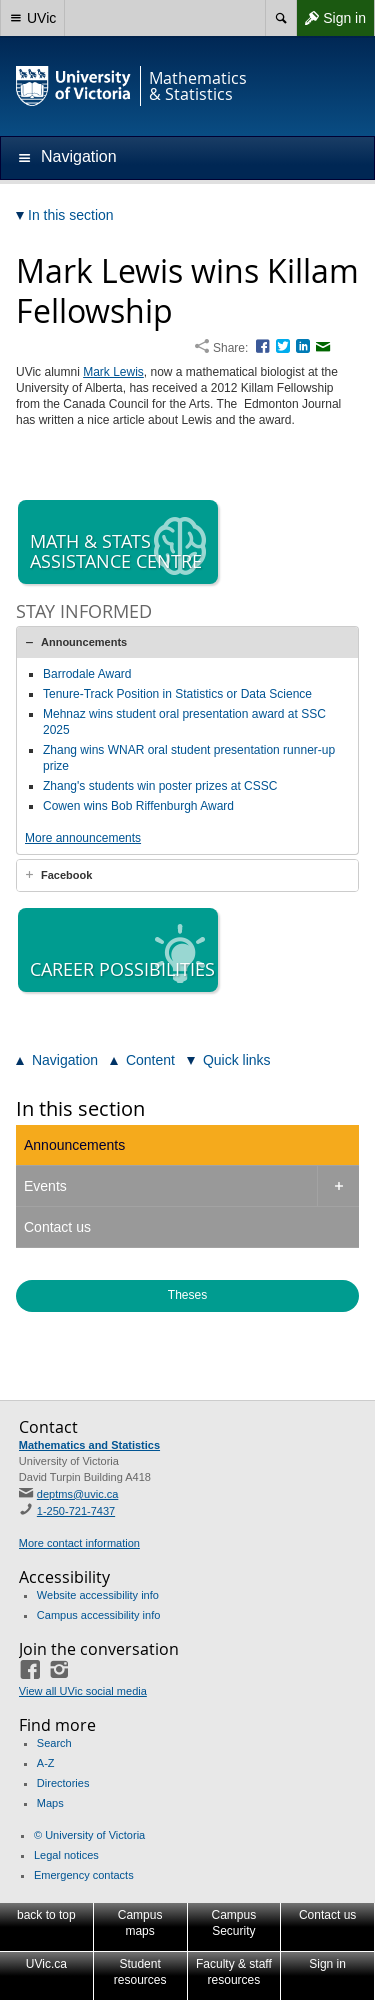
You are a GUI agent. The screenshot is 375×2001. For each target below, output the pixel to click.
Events (45, 1186)
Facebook (66, 875)
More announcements (83, 838)
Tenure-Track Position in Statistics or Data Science (177, 694)
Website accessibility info (98, 1595)
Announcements (84, 642)
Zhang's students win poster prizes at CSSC (160, 786)
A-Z (46, 1763)
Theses (187, 1295)
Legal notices (66, 1855)
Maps (50, 1803)
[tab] (187, 642)
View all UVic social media (83, 1691)
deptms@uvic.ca (77, 1494)
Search (54, 1743)
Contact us (57, 1227)
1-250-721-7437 (76, 1511)
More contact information (79, 1543)
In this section (80, 1108)
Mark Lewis (113, 372)
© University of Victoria (89, 1835)
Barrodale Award (87, 674)
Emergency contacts (84, 1875)
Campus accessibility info (99, 1615)
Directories (63, 1783)
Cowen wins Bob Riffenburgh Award (138, 806)
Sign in (331, 18)
